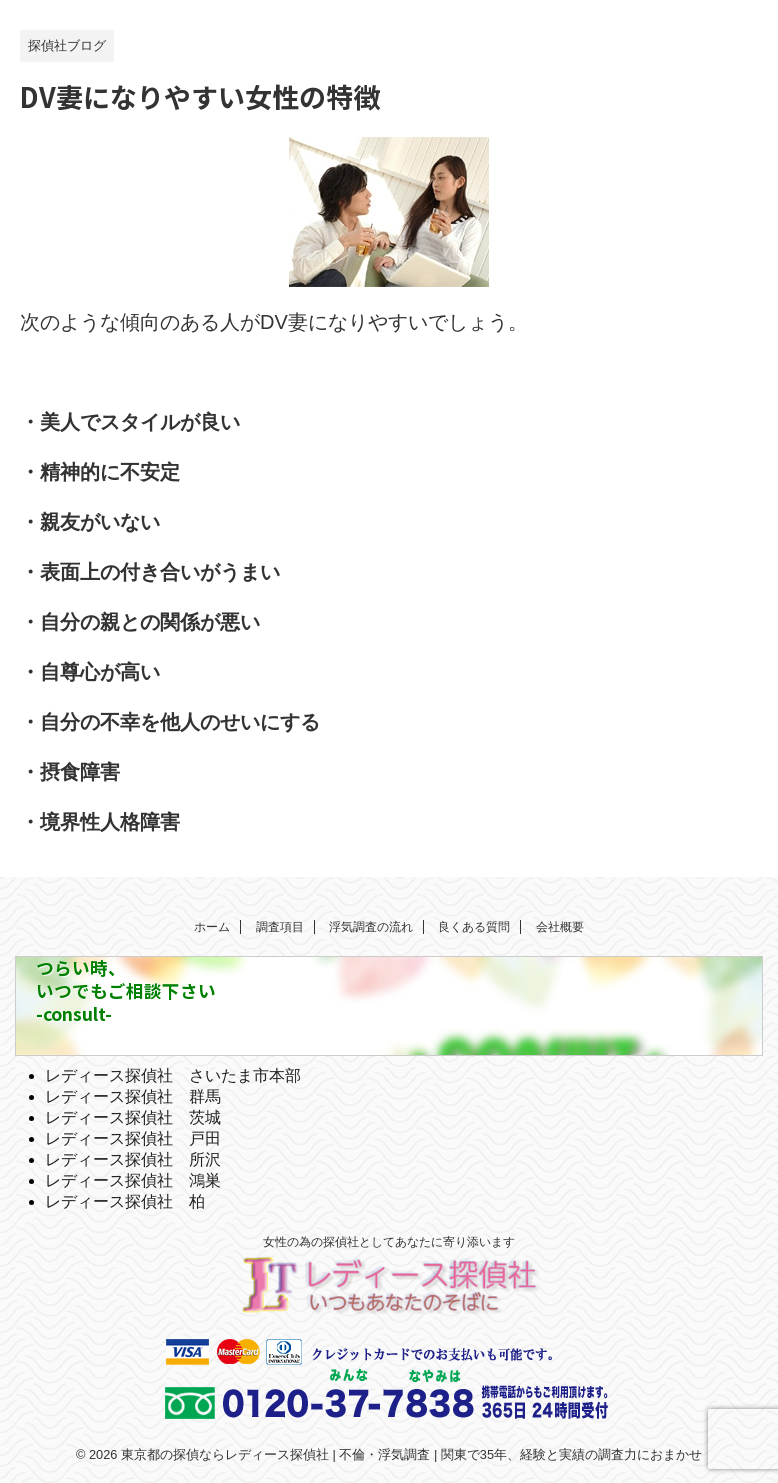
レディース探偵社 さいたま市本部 (173, 1075)
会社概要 (560, 927)
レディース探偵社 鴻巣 (133, 1180)
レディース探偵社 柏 (125, 1201)
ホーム (212, 927)
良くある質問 (474, 927)
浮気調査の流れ (371, 927)
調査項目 (280, 927)
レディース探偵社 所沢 (133, 1159)
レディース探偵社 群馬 (133, 1096)
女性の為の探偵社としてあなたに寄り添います (389, 1242)
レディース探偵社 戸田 (133, 1138)
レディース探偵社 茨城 (133, 1117)
